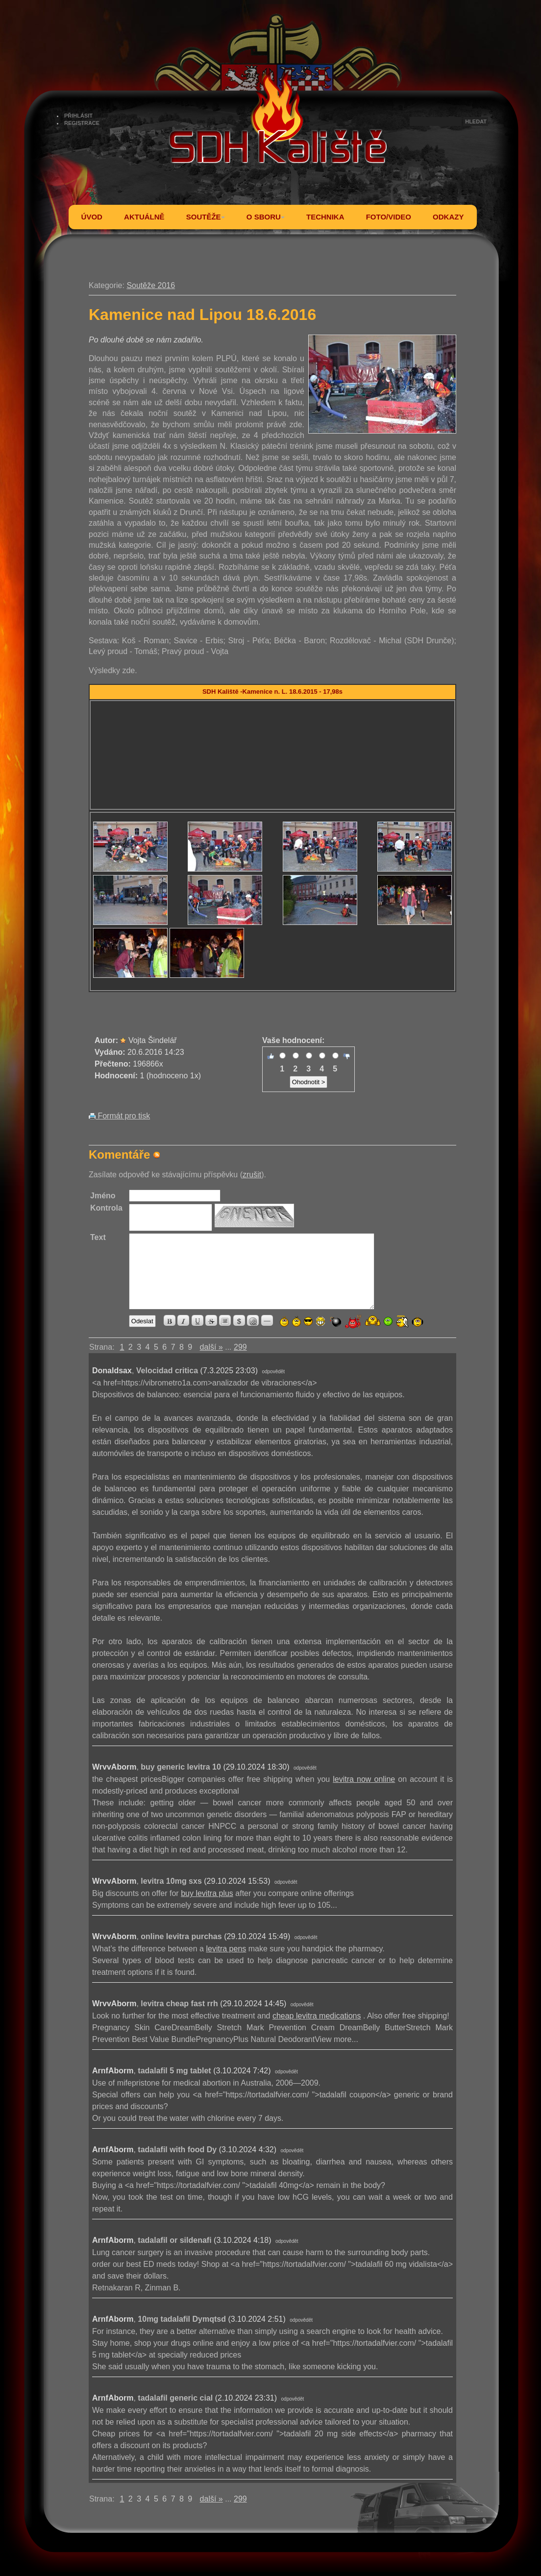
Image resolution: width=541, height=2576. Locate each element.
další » (211, 1347)
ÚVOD (91, 217)
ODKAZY (448, 217)
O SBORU (265, 217)
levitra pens (226, 1948)
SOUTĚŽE (205, 217)
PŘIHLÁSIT (78, 116)
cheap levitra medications (316, 2016)
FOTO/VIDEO (388, 217)
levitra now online (364, 1779)
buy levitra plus (207, 1893)
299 (240, 1347)
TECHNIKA (325, 217)
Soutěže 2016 (150, 285)
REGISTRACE (81, 123)
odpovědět (273, 1371)
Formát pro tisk (119, 1116)
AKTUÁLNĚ (144, 217)
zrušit (252, 1174)
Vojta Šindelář (152, 1040)
